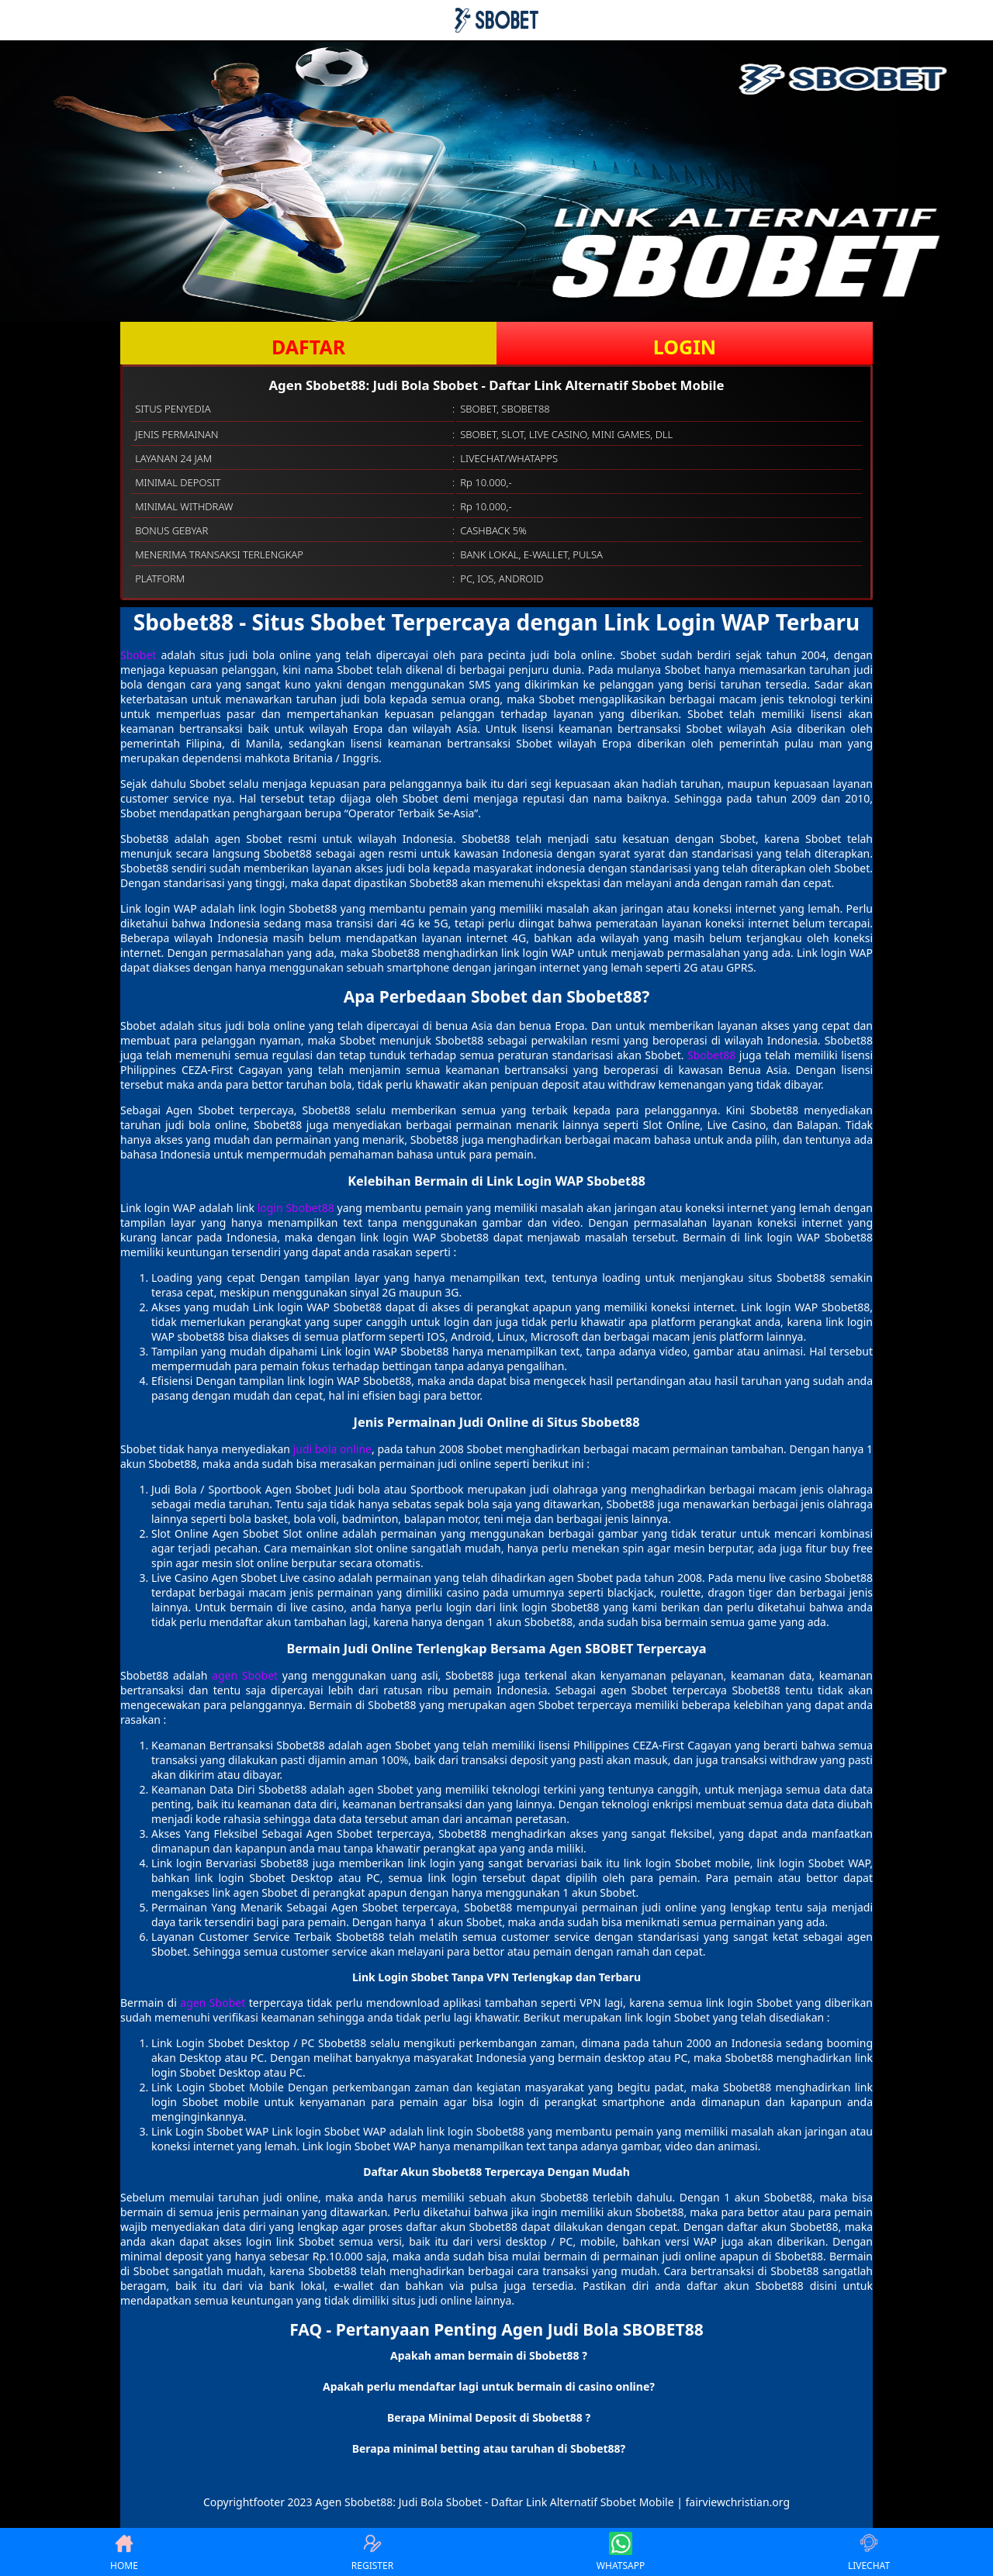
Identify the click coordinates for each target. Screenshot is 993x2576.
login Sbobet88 (296, 1207)
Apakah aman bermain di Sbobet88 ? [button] (488, 2355)
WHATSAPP (621, 2552)
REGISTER (372, 2552)
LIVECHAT (869, 2552)
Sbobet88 (711, 1055)
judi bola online (332, 1449)
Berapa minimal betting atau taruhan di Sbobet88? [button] (489, 2448)
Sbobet (138, 654)
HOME (124, 2552)
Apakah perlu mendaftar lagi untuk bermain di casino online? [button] (489, 2386)
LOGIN (684, 346)
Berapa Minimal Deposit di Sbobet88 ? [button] (488, 2417)
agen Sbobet (245, 1675)
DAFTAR (308, 346)
